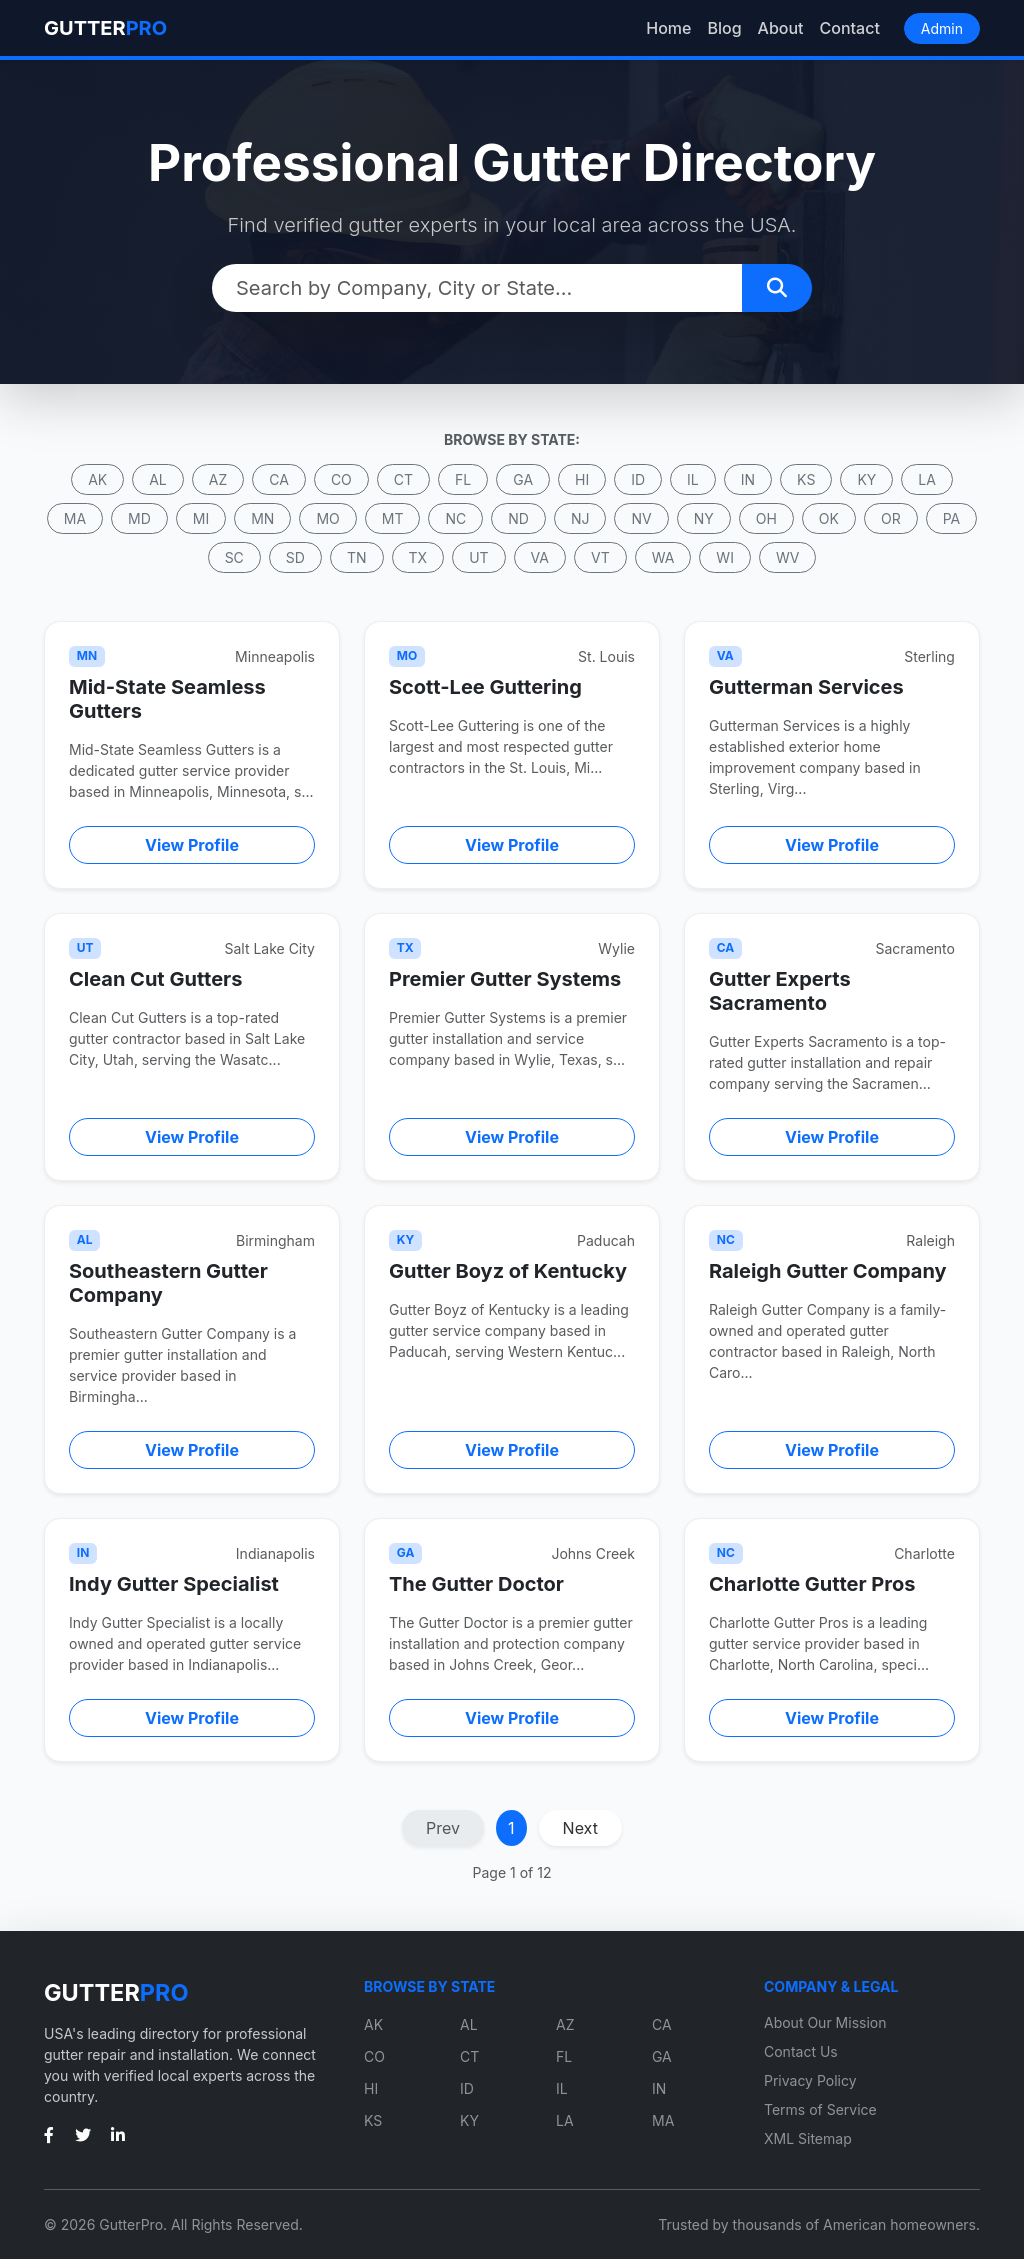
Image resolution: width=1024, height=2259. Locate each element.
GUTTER (105, 28)
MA (75, 518)
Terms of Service (820, 2109)
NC (455, 518)
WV (787, 557)
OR (891, 518)
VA (540, 557)
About (781, 28)
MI (201, 518)
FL (463, 479)
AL (158, 479)
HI (582, 479)
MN (262, 518)
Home (668, 28)
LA (927, 479)
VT (600, 557)
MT (393, 518)
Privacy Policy (810, 2080)
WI (725, 557)
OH (766, 518)
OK (829, 518)
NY (704, 518)
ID (638, 479)
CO (341, 479)
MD (139, 518)
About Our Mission (825, 2022)
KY (866, 479)
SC (234, 557)
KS (806, 479)
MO (327, 518)
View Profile (192, 845)
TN (357, 557)
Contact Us (801, 2051)
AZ (218, 479)
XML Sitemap (808, 2138)
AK (97, 479)
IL (693, 479)
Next (580, 1828)
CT (403, 479)
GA (523, 479)
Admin (942, 28)
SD (295, 557)
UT (478, 557)
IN (748, 479)
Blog (724, 28)
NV (641, 518)
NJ (580, 518)
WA (663, 557)
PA (952, 518)
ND (518, 518)
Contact (850, 28)
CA (279, 479)
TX (418, 557)
